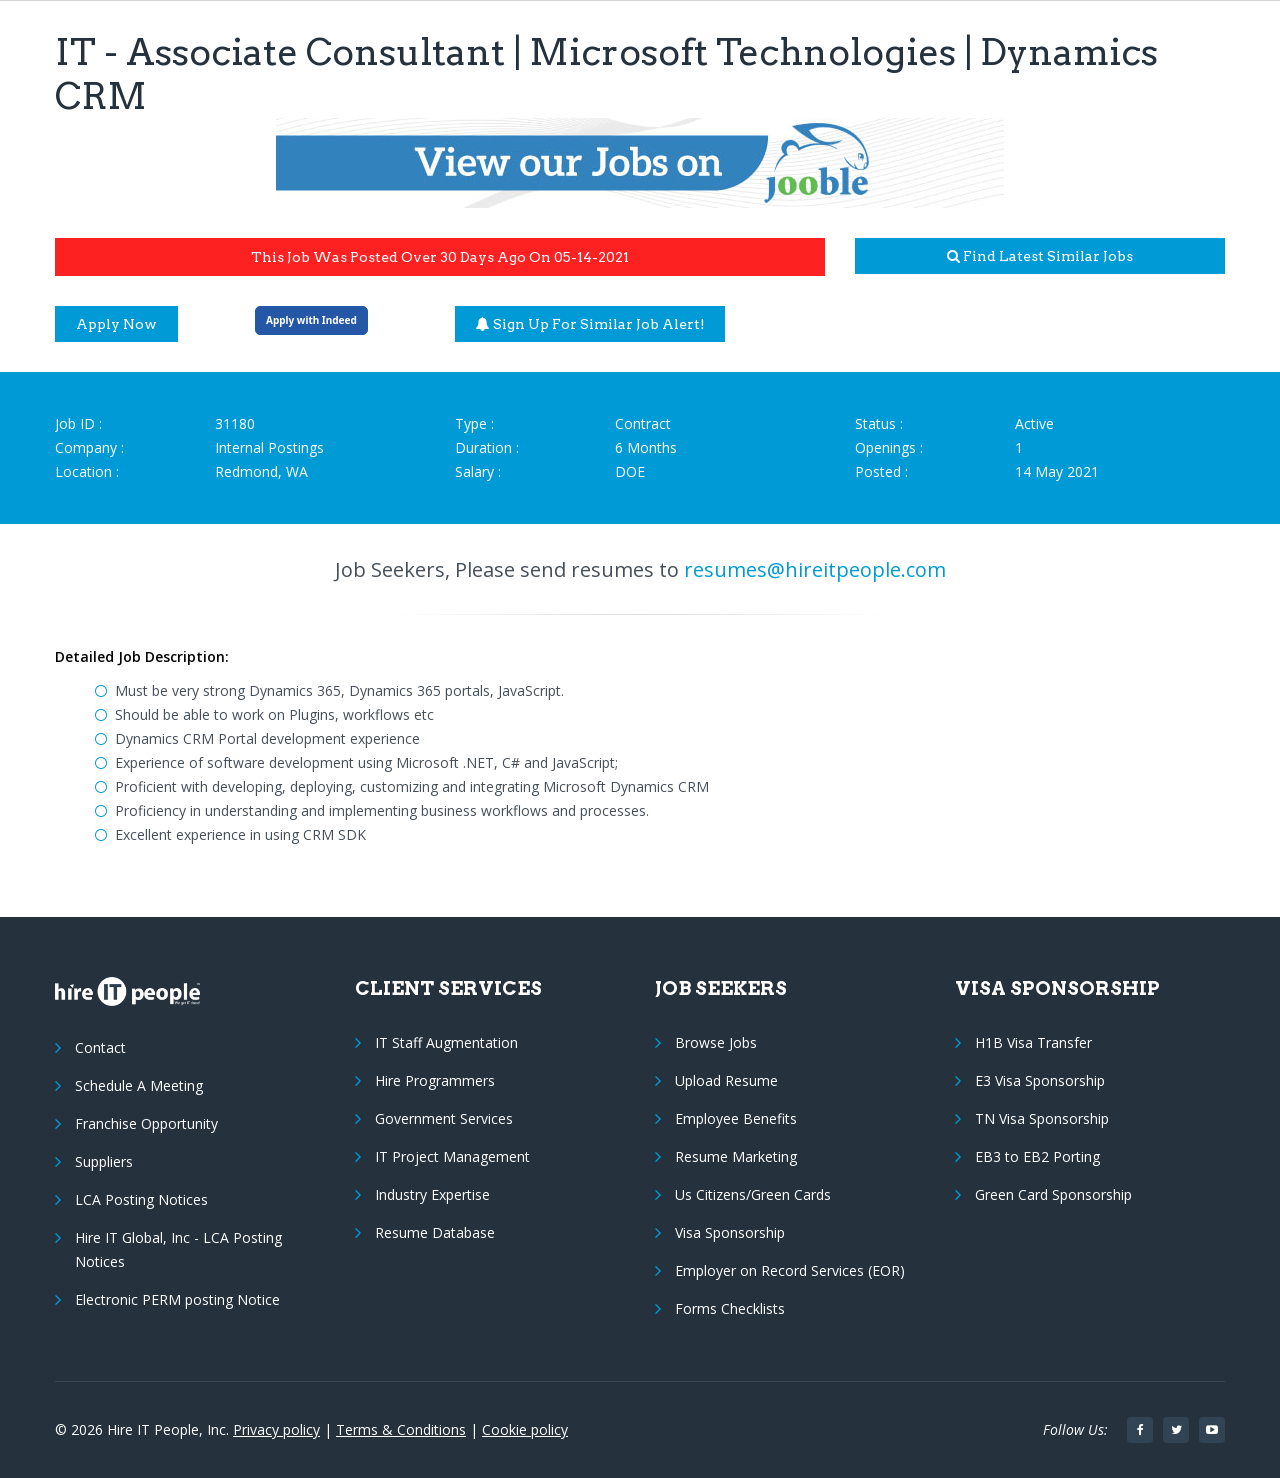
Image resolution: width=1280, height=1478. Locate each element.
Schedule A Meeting (139, 1085)
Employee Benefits (736, 1118)
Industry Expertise (432, 1194)
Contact (100, 1047)
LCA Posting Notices (141, 1199)
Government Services (444, 1118)
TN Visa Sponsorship (1042, 1118)
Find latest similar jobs (1040, 256)
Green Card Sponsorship (1053, 1194)
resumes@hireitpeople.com (815, 569)
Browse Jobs (716, 1042)
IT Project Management (452, 1156)
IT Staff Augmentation (446, 1042)
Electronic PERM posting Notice (177, 1299)
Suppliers (104, 1161)
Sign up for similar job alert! (590, 324)
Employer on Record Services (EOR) (790, 1270)
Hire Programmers (435, 1080)
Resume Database (435, 1232)
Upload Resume (726, 1080)
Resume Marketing (736, 1156)
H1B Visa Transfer (1033, 1042)
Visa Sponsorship (730, 1232)
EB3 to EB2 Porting (1037, 1156)
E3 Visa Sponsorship (1040, 1080)
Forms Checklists (730, 1308)
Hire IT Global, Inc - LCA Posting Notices (178, 1249)
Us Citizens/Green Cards (753, 1194)
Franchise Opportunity (146, 1123)
